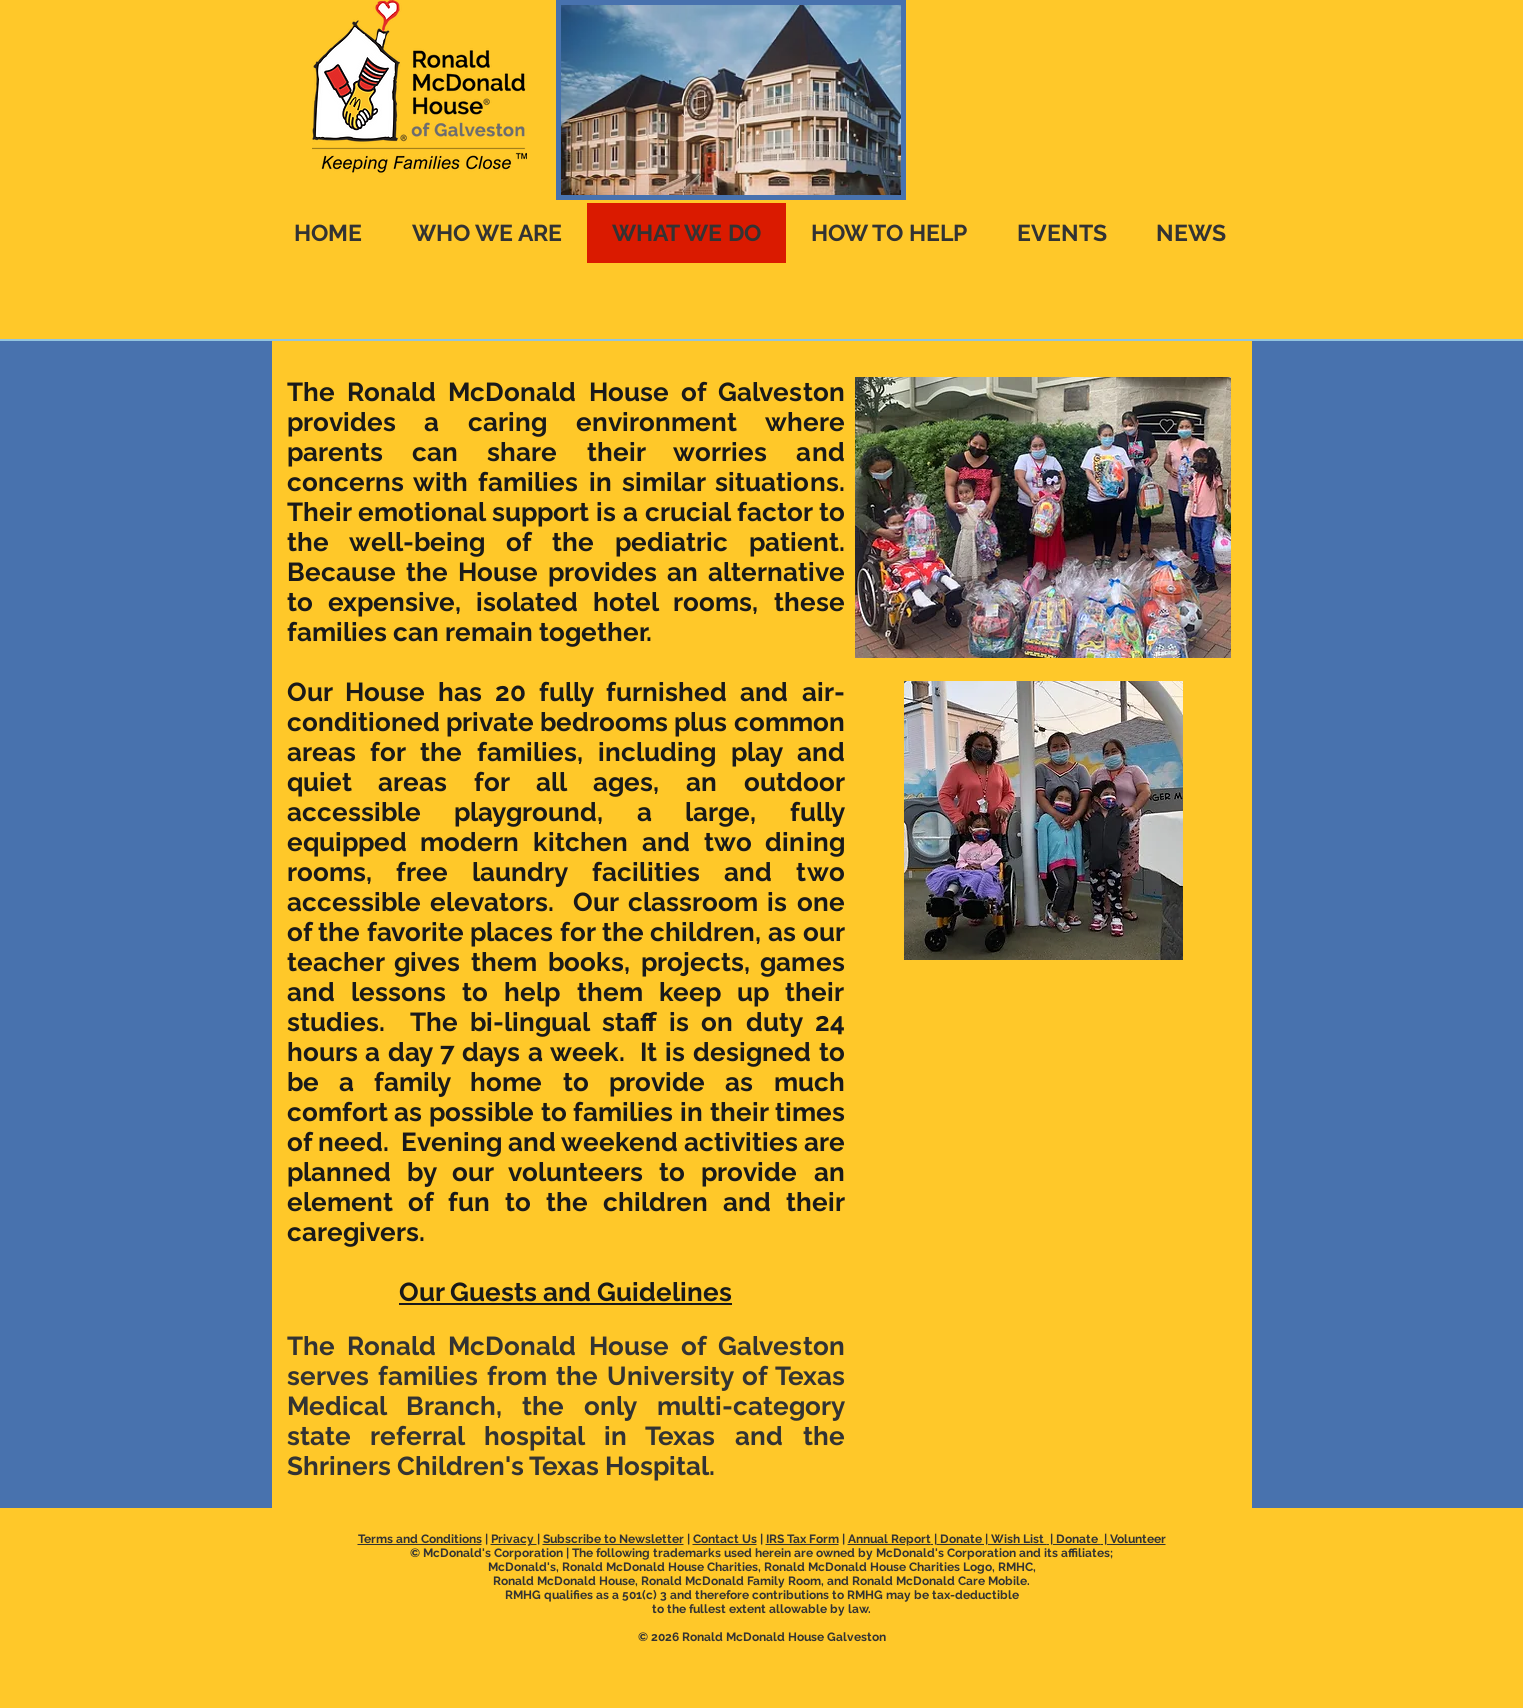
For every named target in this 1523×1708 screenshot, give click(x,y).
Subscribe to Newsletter (613, 1539)
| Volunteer (1133, 1539)
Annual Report (889, 1539)
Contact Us (725, 1539)
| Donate (1074, 1539)
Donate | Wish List (992, 1539)
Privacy (514, 1539)
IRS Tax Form (802, 1539)
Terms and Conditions (420, 1539)
